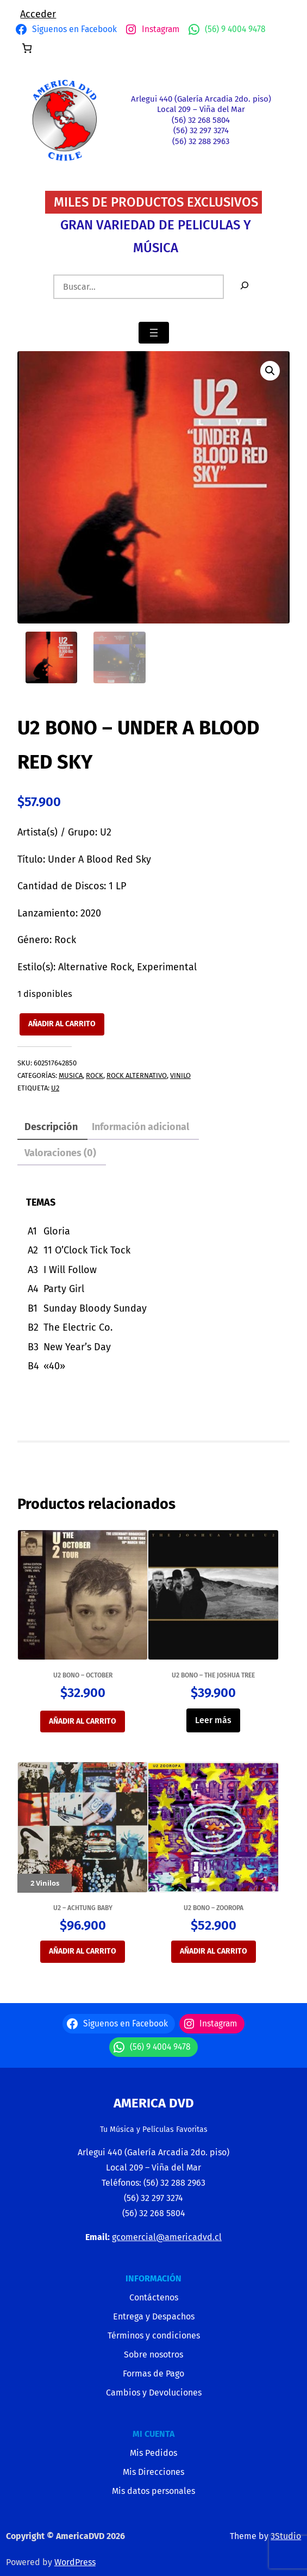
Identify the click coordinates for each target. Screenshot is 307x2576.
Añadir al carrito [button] (82, 1721)
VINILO (180, 1075)
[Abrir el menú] (154, 333)
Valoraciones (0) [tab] (60, 1153)
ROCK (94, 1075)
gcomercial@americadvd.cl (167, 2237)
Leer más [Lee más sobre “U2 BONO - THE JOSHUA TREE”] (213, 1720)
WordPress (75, 2562)
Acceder (38, 14)
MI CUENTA (153, 2434)
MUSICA (71, 1075)
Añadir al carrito (62, 1023)
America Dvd (154, 2103)
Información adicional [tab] (140, 1127)
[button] (270, 371)
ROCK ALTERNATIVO (136, 1075)
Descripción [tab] (51, 1127)
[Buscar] (244, 287)
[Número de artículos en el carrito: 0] (27, 48)
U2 (55, 1088)
